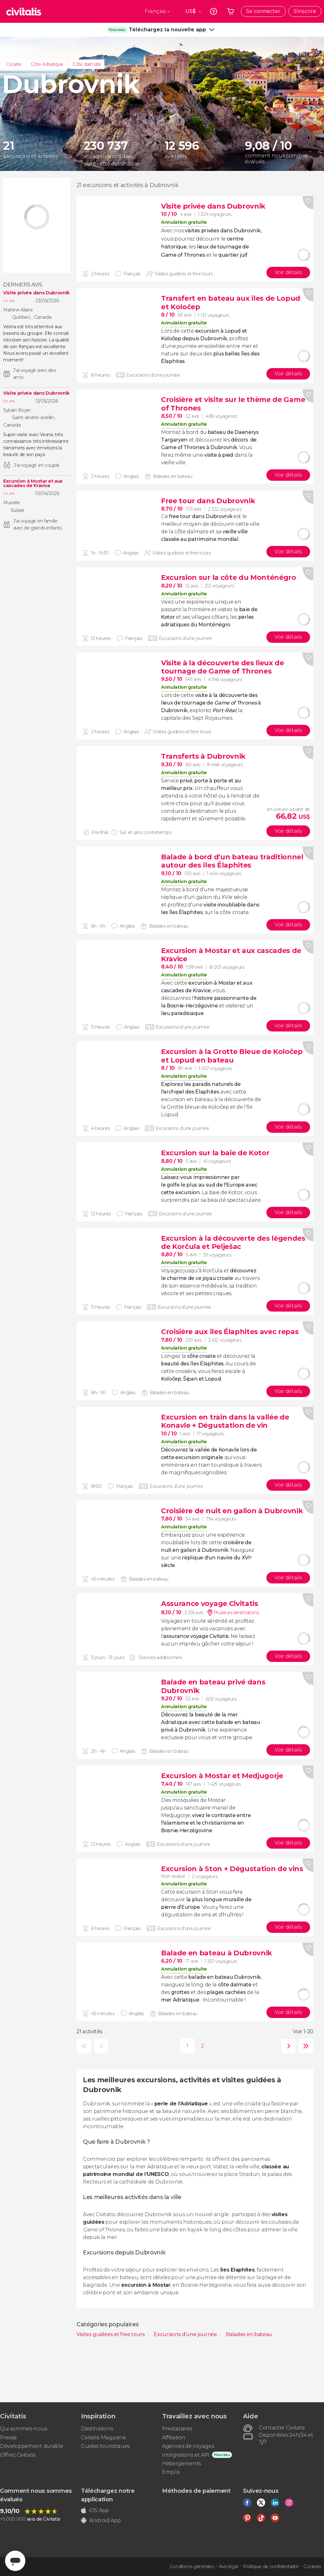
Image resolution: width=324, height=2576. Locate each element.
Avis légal (228, 2566)
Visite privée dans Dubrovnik (36, 293)
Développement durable (31, 2446)
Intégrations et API (185, 2455)
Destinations (97, 2429)
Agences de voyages (188, 2446)
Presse (8, 2438)
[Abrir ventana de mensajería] (15, 2561)
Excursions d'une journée (186, 2334)
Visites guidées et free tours (111, 2334)
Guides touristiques (105, 2446)
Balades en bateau (249, 2334)
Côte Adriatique (47, 64)
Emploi (171, 2472)
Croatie (14, 64)
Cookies (312, 2566)
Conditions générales (192, 2566)
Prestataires (177, 2429)
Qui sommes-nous (23, 2429)
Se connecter (263, 11)
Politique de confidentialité (271, 2566)
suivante (287, 2046)
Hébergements (181, 2463)
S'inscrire (305, 11)
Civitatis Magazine (103, 2438)
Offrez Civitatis (17, 2455)
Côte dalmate (86, 64)
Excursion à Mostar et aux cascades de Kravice (33, 483)
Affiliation (173, 2438)
